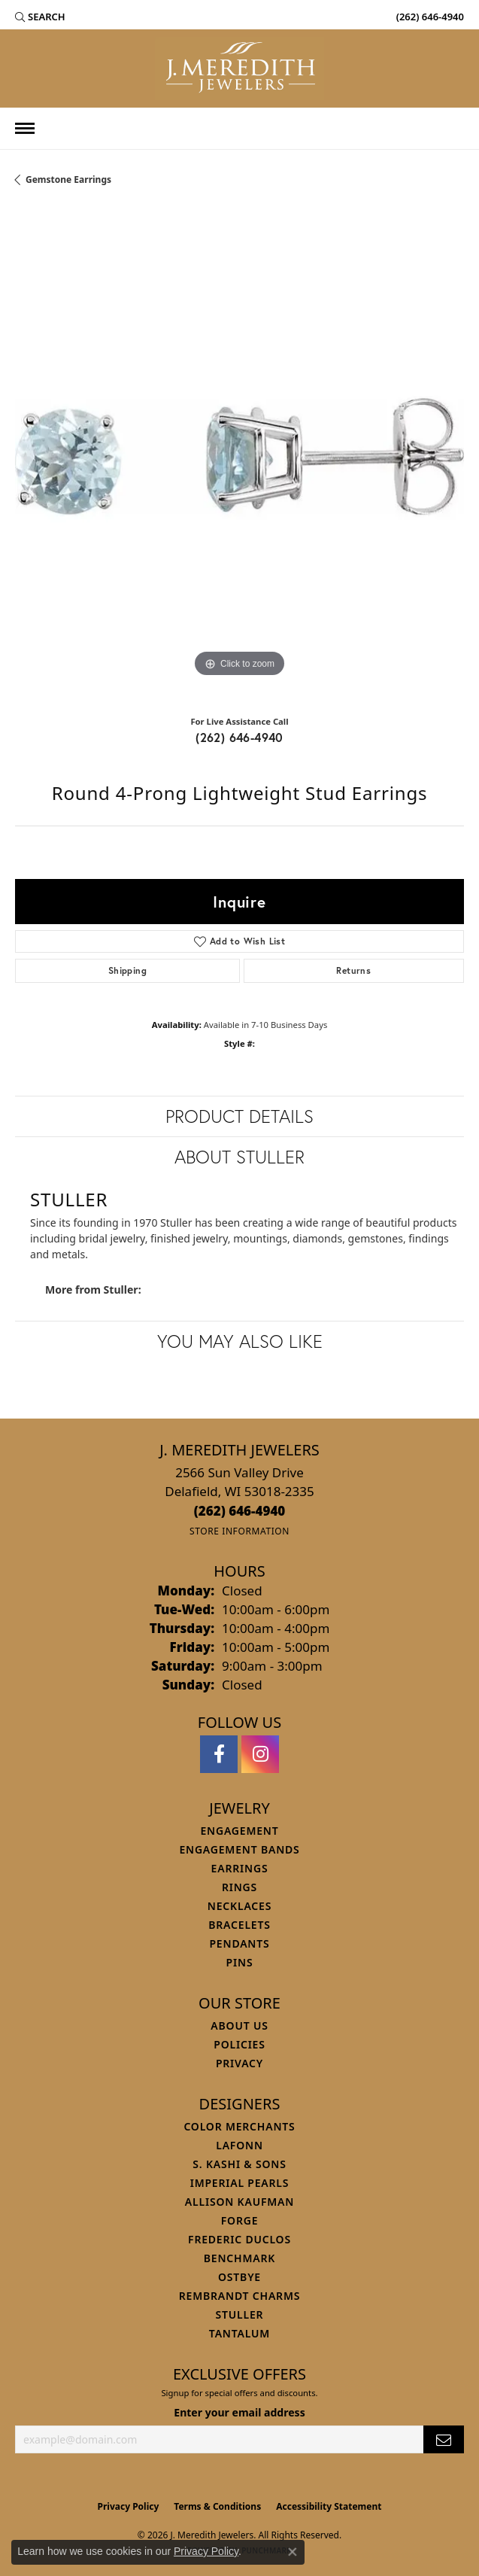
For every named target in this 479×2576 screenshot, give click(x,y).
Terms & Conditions (217, 2506)
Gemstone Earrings (68, 179)
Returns (353, 970)
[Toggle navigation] (25, 128)
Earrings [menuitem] (239, 1868)
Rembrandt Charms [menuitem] (239, 2296)
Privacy (239, 2063)
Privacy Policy (128, 2506)
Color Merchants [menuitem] (239, 2126)
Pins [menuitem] (239, 1962)
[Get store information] (239, 1531)
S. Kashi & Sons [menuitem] (239, 2164)
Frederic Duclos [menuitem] (239, 2239)
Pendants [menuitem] (239, 1943)
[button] (40, 16)
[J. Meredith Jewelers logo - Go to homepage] (239, 68)
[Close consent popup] (292, 2551)
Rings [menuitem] (239, 1887)
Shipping (127, 970)
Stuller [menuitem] (240, 2314)
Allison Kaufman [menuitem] (239, 2201)
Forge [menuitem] (240, 2220)
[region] (239, 456)
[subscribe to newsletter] (443, 2439)
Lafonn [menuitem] (239, 2145)
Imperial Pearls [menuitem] (240, 2183)
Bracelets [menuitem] (239, 1925)
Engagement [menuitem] (239, 1830)
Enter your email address (239, 2412)
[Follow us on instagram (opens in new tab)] (260, 1754)
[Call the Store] (240, 1510)
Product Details (239, 1116)
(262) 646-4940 (239, 737)
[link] (428, 16)
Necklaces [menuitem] (239, 1906)
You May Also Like (240, 1341)
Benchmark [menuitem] (239, 2258)
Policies (239, 2044)
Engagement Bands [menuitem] (239, 1849)
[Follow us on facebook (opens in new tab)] (219, 1754)
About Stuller (239, 1157)
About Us (239, 2025)
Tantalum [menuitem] (239, 2333)
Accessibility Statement (328, 2506)
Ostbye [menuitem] (239, 2277)
